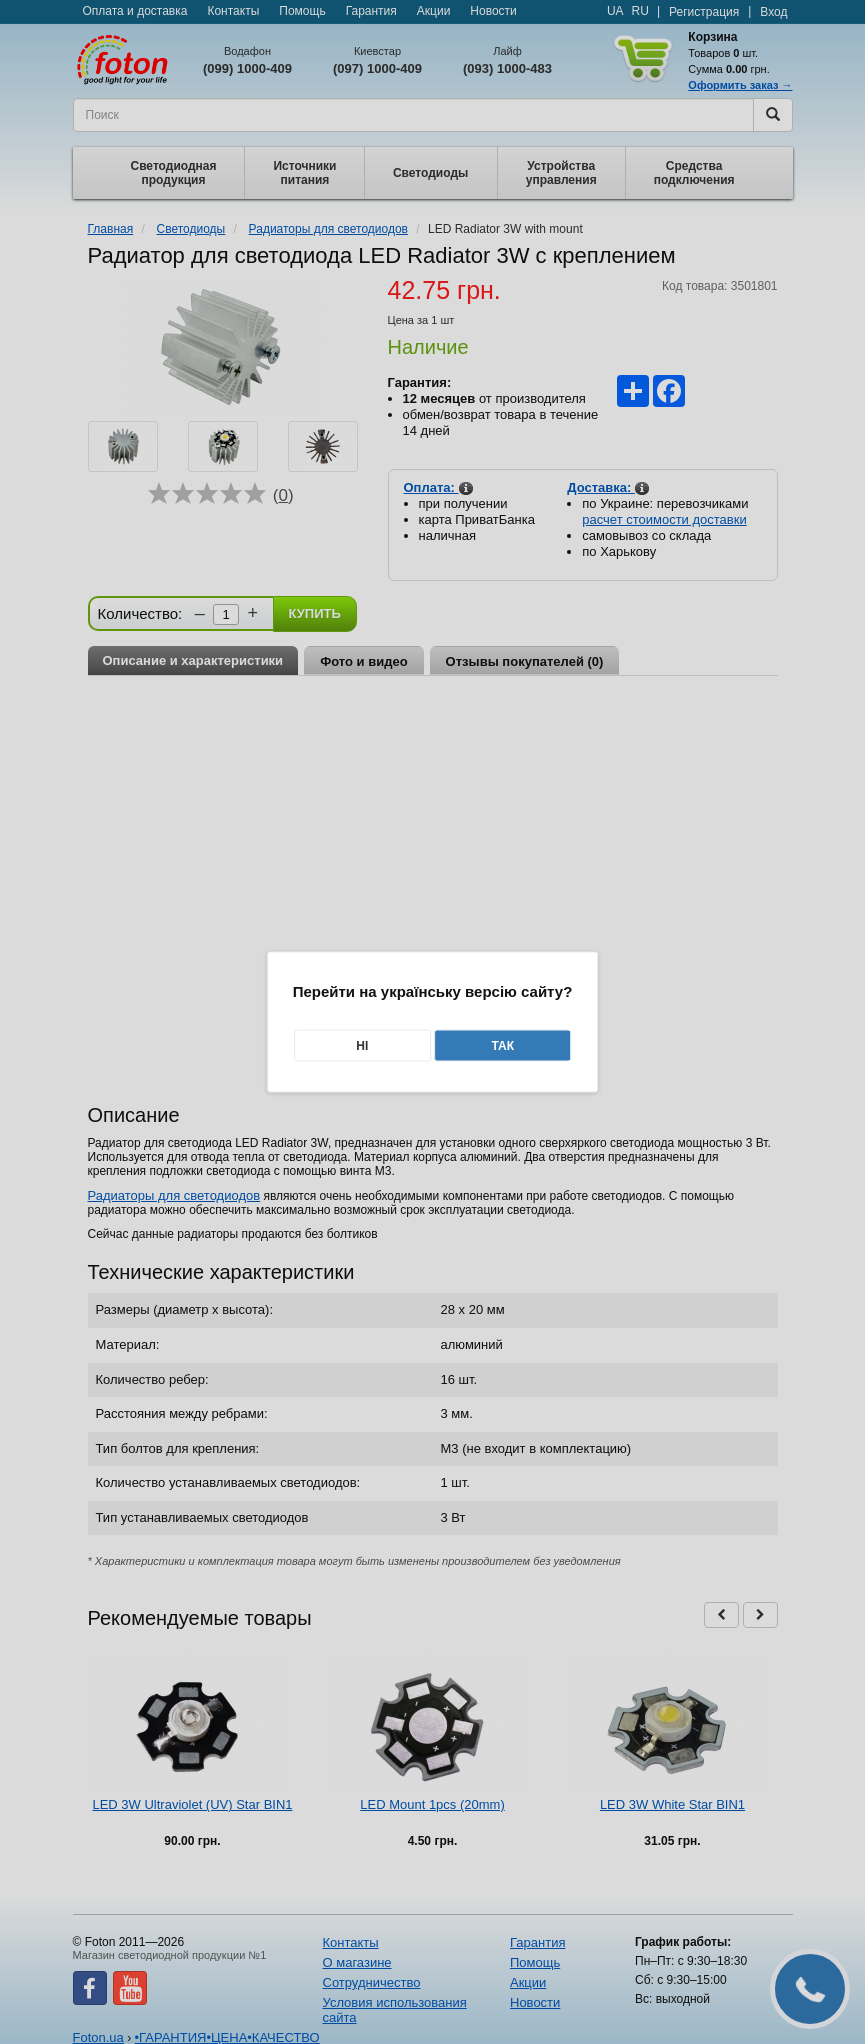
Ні (362, 1046)
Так (502, 1046)
